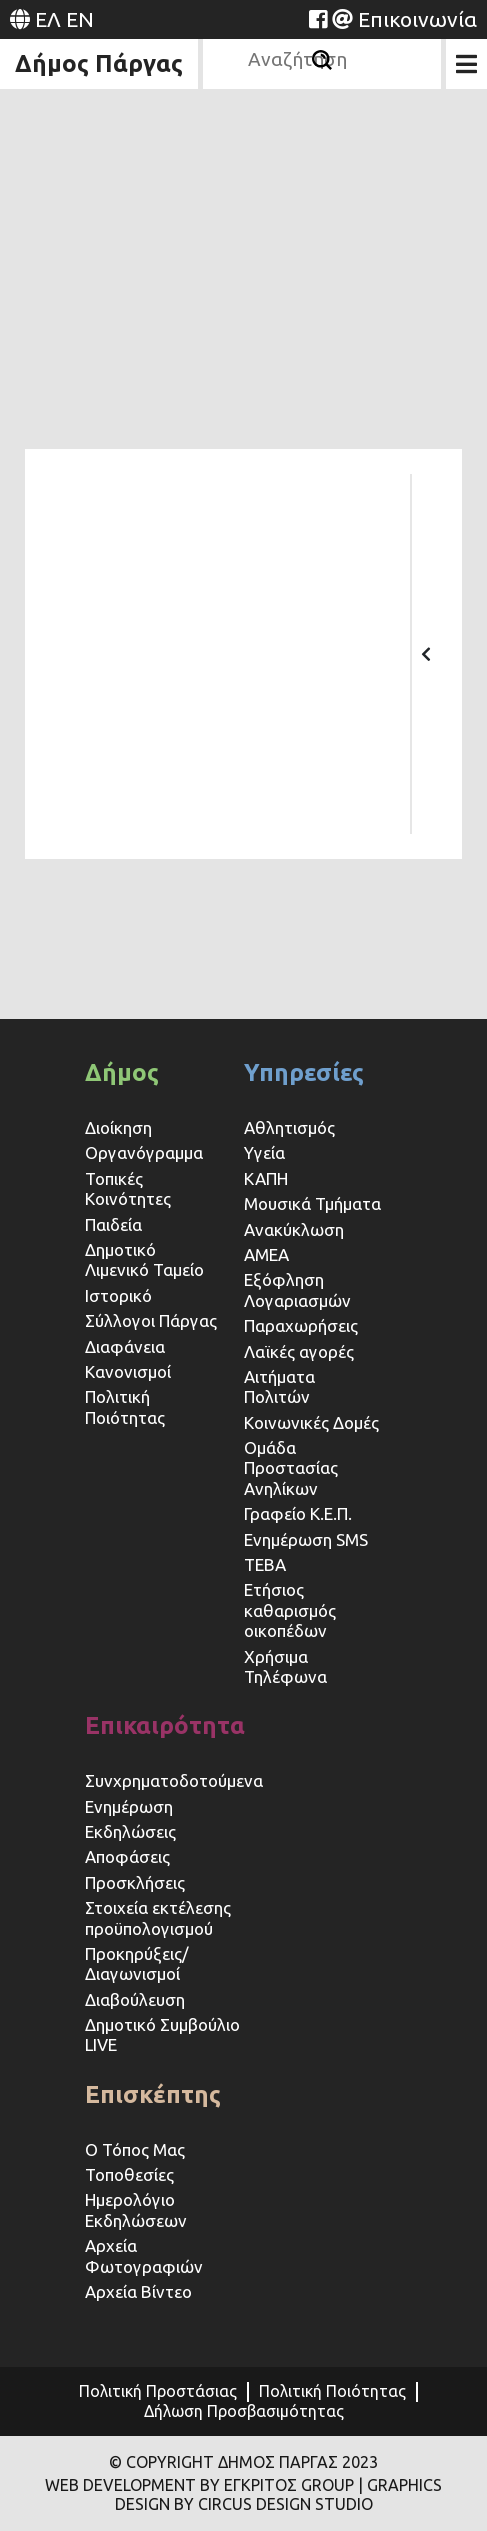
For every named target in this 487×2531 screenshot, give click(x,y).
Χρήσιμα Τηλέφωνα (285, 1666)
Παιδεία (113, 1224)
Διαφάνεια (125, 1346)
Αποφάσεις (127, 1856)
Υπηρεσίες (304, 1072)
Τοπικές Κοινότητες (128, 1188)
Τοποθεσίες (129, 2174)
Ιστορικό (118, 1295)
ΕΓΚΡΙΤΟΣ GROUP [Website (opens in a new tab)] (289, 2485)
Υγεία (264, 1152)
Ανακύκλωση (294, 1229)
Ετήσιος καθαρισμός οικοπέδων (290, 1610)
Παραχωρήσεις (303, 1325)
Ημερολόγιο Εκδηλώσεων (136, 2209)
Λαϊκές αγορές (299, 1351)
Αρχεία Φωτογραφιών (144, 2255)
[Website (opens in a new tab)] (318, 19)
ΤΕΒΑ (265, 1564)
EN (80, 19)
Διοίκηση (118, 1127)
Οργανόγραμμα (144, 1152)
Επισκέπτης (153, 2094)
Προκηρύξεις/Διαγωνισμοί (137, 1963)
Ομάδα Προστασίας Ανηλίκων (291, 1468)
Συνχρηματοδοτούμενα (174, 1780)
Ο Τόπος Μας (135, 2149)
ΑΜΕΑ (266, 1254)
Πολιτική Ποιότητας (125, 1406)
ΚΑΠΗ (266, 1178)
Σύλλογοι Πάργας (151, 1320)
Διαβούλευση (135, 1999)
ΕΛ (48, 19)
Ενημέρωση (129, 1806)
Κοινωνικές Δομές (311, 1422)
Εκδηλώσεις (130, 1831)
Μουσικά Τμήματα (312, 1203)
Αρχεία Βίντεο (138, 2291)
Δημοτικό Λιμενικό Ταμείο (144, 1259)
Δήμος (122, 1072)
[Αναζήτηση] (322, 60)
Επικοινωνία (417, 19)
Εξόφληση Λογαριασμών (297, 1289)
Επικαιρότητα (165, 1725)
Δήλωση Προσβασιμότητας (244, 2411)
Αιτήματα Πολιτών (279, 1386)
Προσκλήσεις (135, 1882)
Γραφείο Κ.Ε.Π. (298, 1513)
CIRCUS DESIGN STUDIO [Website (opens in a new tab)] (285, 2504)
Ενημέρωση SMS (306, 1539)
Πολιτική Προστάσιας (158, 2391)
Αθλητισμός (289, 1127)
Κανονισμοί (128, 1371)
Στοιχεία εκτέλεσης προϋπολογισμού (158, 1917)
